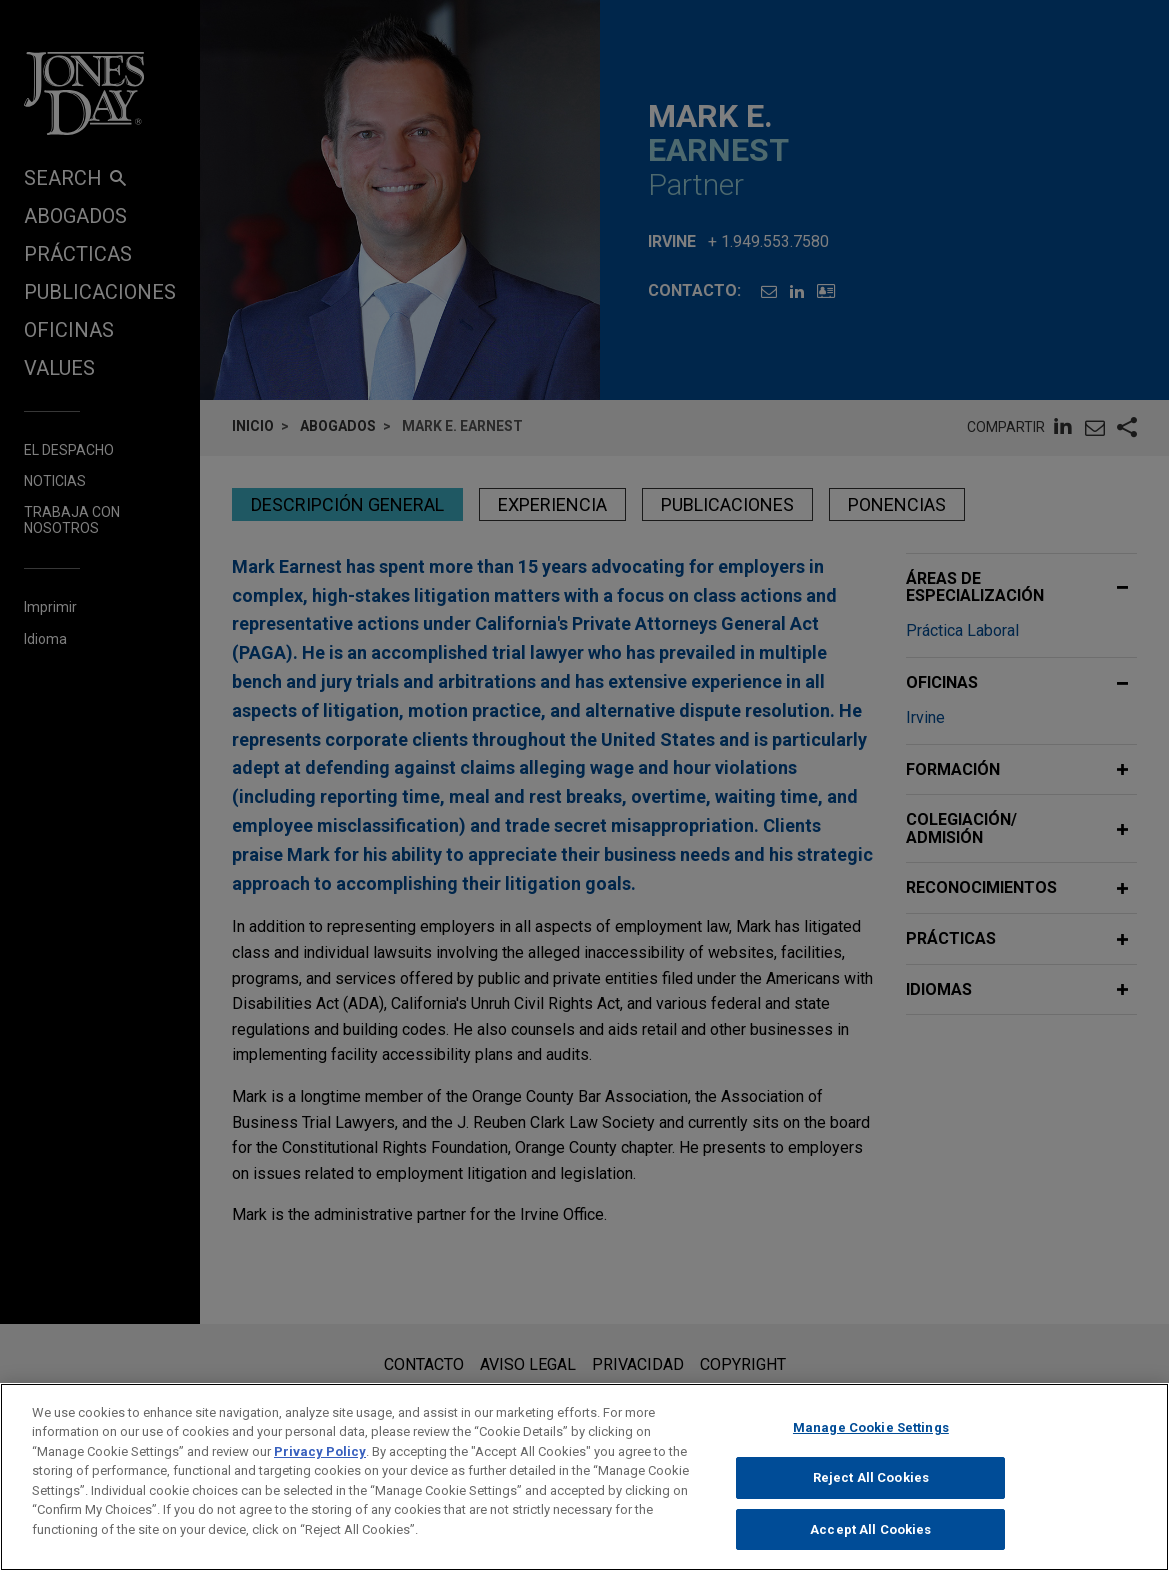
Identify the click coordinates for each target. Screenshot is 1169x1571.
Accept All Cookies (870, 1546)
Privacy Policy (320, 1468)
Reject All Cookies (871, 1495)
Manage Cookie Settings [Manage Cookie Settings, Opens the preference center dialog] (871, 1444)
